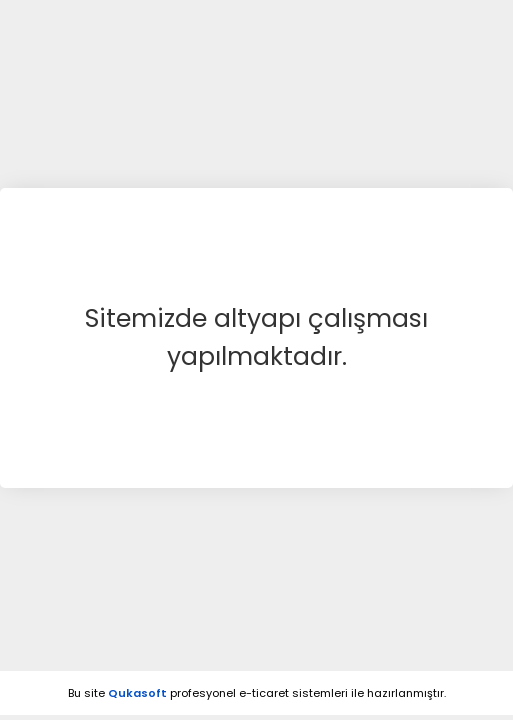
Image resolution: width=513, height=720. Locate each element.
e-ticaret (264, 693)
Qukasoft (137, 693)
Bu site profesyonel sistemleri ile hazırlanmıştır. (257, 693)
